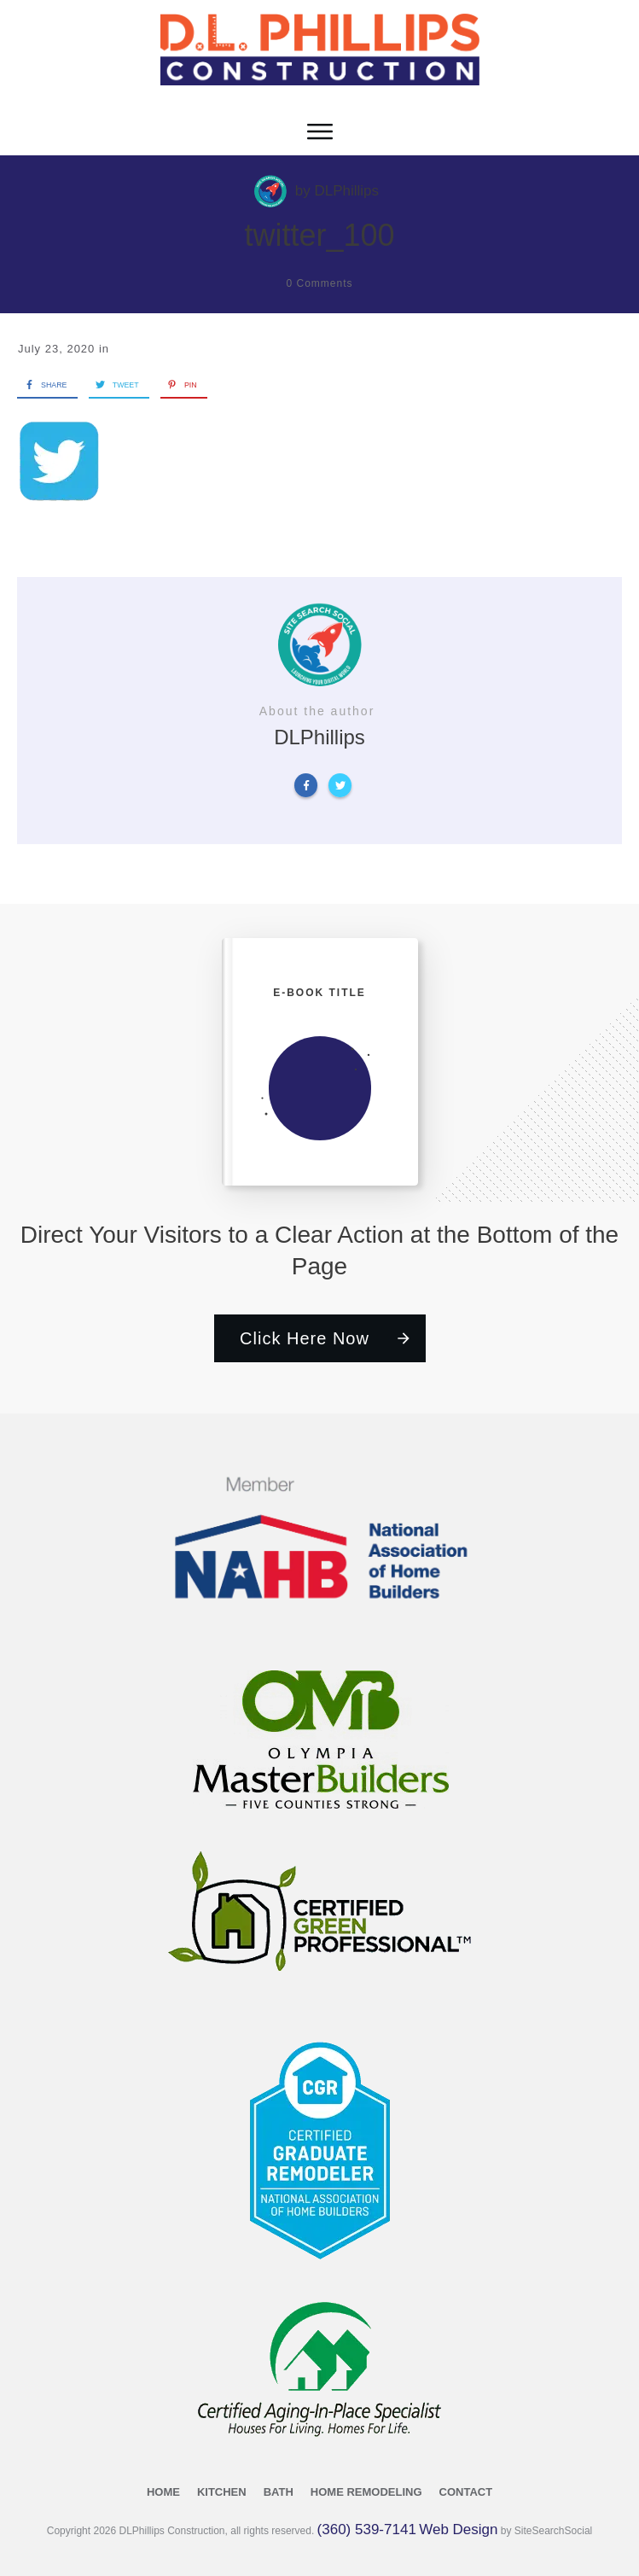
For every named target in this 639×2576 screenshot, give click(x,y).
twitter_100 (319, 235)
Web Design (458, 2529)
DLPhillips (346, 191)
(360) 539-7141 (366, 2529)
